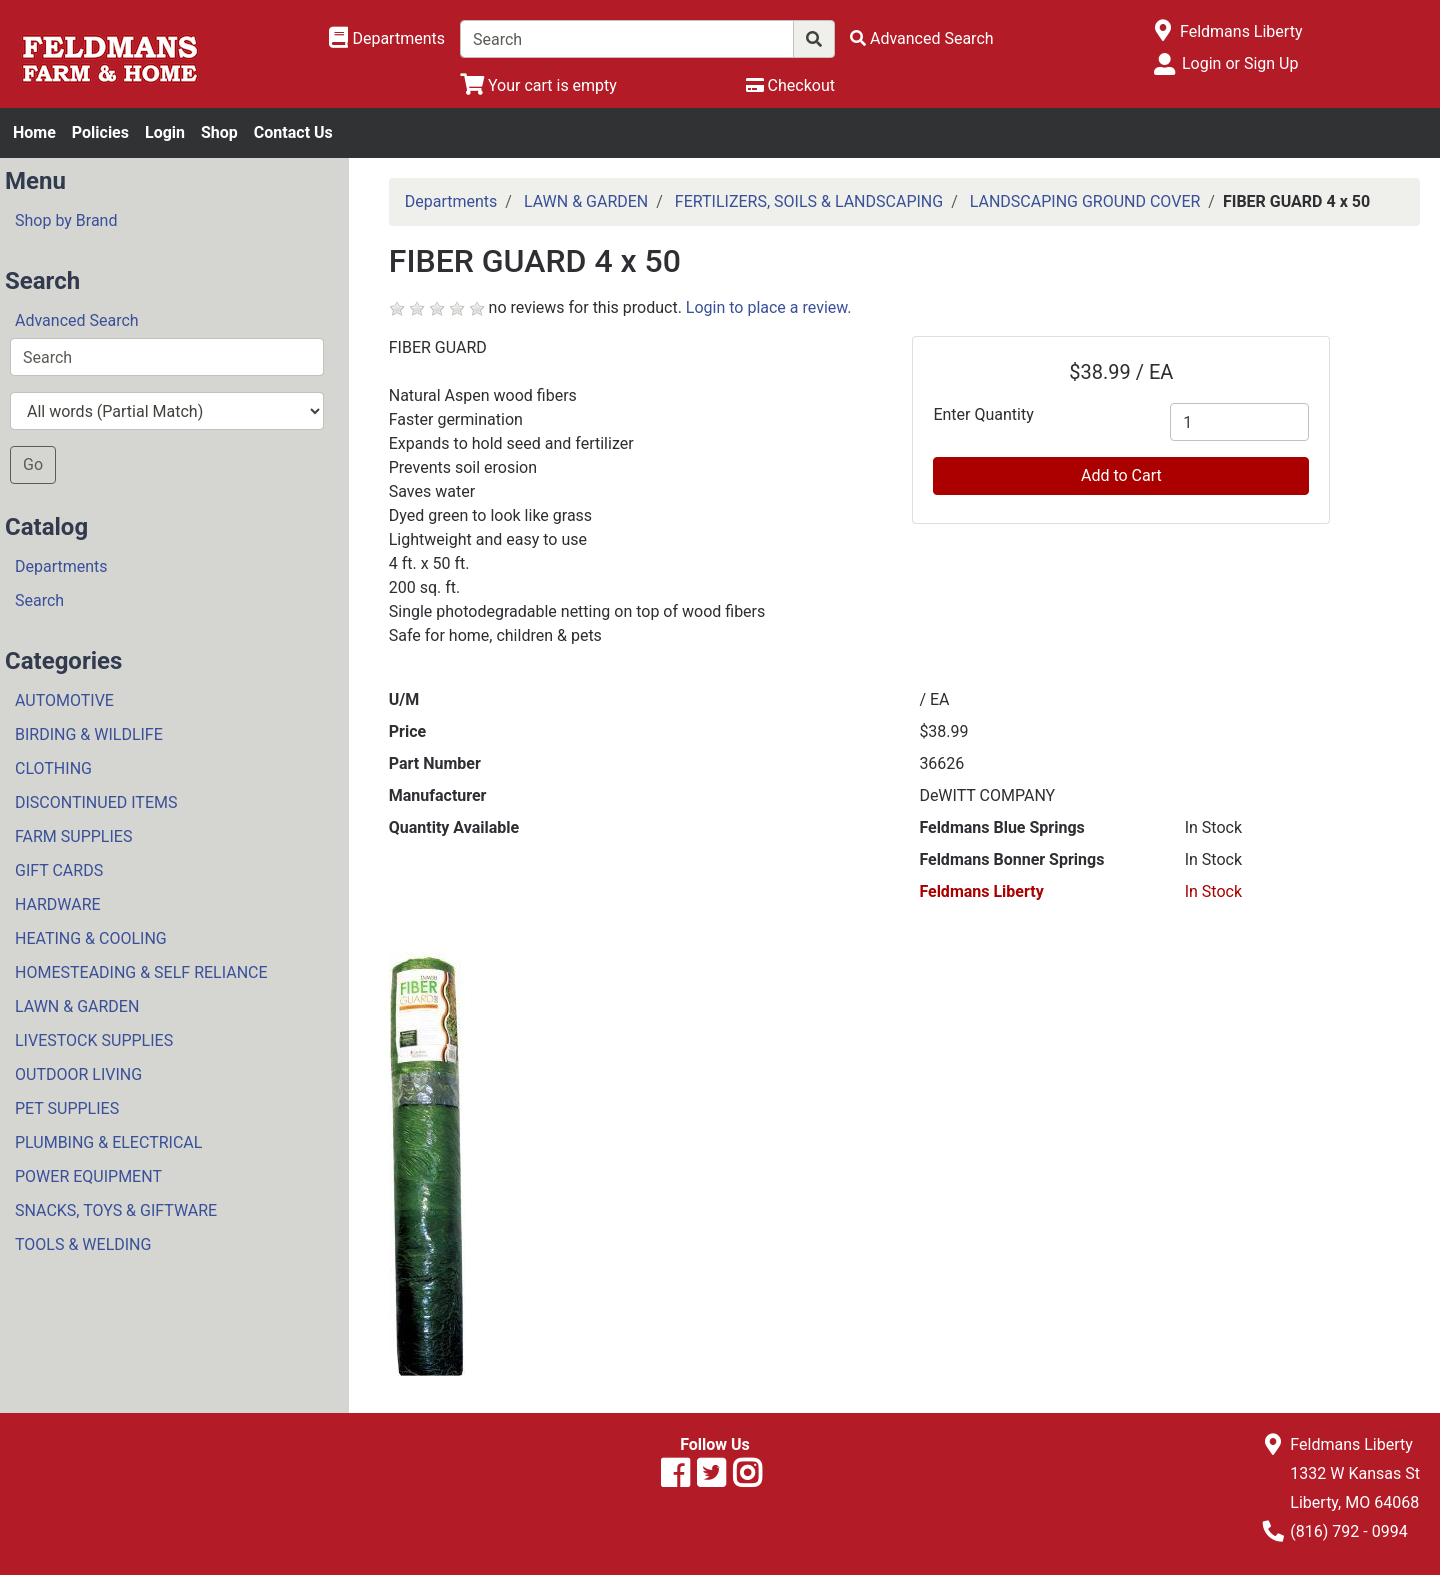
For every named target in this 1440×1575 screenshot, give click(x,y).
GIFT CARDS (59, 870)
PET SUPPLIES (67, 1108)
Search (39, 600)
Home (34, 132)
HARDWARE (58, 904)
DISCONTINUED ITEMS (96, 802)
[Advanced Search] (922, 38)
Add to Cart (1121, 475)
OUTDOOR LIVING (78, 1074)
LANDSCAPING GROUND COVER (1085, 201)
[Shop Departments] (387, 39)
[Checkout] (790, 85)
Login (165, 132)
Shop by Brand (66, 220)
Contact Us (293, 132)
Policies (100, 132)
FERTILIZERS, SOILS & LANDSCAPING (809, 201)
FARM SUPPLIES (73, 836)
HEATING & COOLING (91, 938)
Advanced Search (77, 320)
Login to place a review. (769, 307)
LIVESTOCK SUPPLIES (94, 1040)
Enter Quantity (983, 414)
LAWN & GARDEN (77, 1006)
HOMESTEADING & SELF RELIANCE (141, 972)
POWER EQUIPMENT (88, 1176)
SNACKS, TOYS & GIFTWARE (116, 1210)
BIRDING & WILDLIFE (89, 734)
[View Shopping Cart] (538, 85)
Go (33, 464)
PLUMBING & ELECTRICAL (108, 1142)
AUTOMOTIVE (64, 700)
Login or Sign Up (1240, 63)
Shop (219, 132)
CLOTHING (53, 768)
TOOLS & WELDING (83, 1244)
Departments (61, 566)
